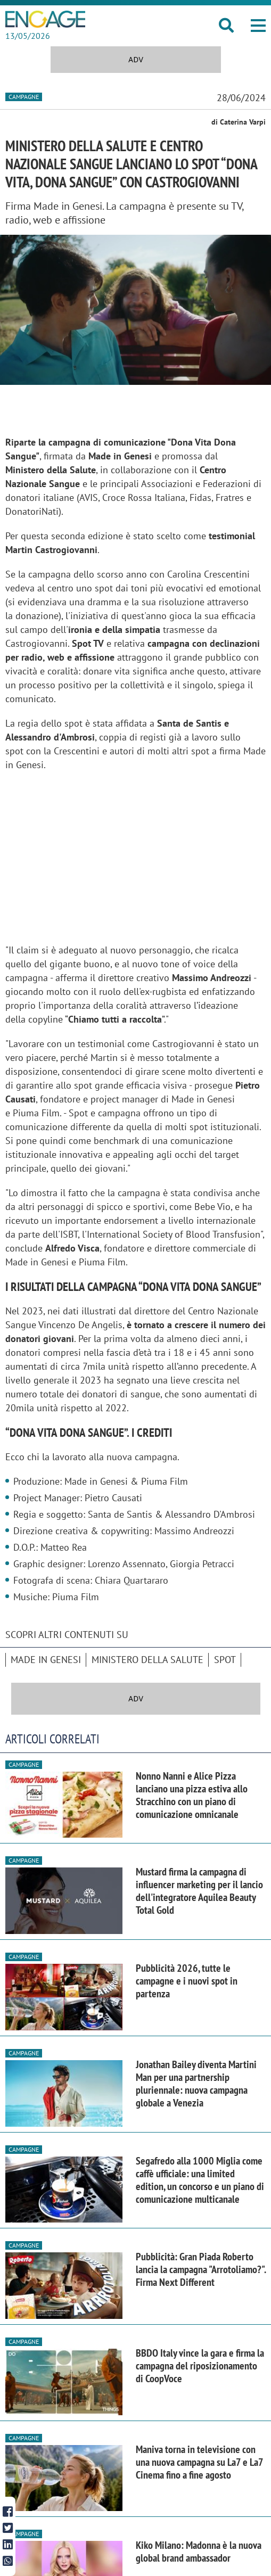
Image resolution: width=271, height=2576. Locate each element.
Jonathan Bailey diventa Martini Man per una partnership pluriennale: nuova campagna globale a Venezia (196, 2083)
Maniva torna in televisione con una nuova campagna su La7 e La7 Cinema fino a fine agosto (199, 2462)
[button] (258, 25)
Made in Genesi (46, 1659)
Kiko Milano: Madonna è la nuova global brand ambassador (198, 2551)
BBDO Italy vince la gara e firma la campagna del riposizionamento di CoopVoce (200, 2366)
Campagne (24, 97)
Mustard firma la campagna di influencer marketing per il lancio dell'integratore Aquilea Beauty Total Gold (199, 1890)
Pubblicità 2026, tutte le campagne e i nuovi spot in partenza (186, 1981)
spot (225, 1659)
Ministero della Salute (147, 1659)
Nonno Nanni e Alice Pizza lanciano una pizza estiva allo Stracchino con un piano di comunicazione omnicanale (192, 1795)
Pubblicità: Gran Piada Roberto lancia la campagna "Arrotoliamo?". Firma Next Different (201, 2269)
